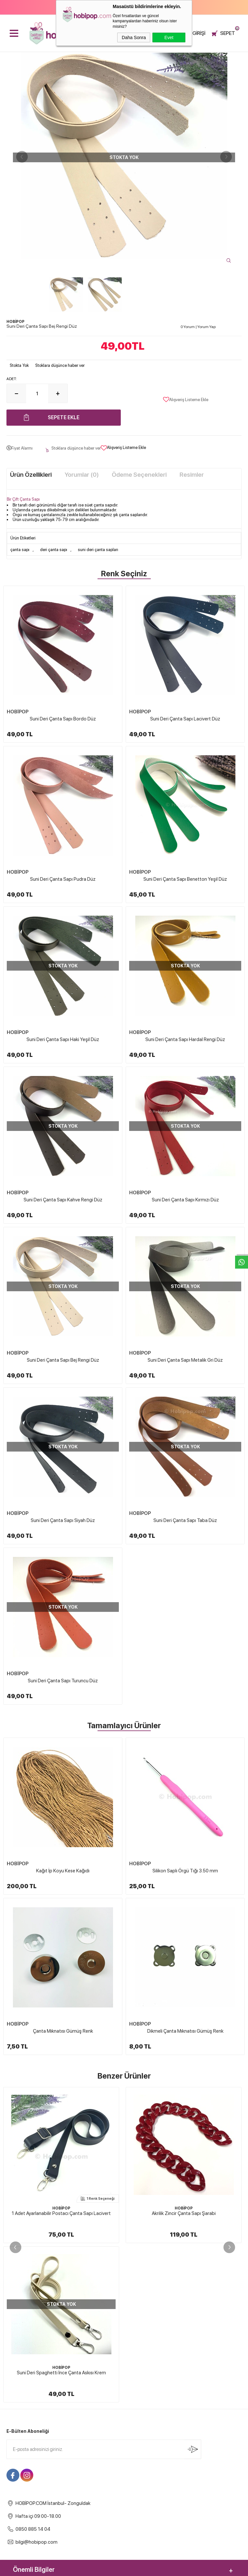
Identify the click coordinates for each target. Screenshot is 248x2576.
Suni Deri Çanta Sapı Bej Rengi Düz (63, 1360)
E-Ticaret (107, 2568)
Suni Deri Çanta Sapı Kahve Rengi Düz (63, 1200)
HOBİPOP (17, 712)
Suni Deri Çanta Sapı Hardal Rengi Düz (185, 1039)
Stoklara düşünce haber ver (60, 365)
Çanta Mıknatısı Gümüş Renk (63, 2031)
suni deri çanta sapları (98, 549)
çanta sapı (19, 549)
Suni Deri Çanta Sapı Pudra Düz (63, 879)
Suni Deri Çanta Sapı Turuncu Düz (63, 1681)
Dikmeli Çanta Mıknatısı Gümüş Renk (185, 2031)
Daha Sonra (134, 37)
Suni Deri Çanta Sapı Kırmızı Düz (185, 1200)
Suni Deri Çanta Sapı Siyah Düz (63, 1520)
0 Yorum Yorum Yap (198, 327)
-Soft (92, 2568)
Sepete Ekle (63, 417)
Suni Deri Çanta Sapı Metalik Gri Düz (185, 1360)
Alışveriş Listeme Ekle (185, 399)
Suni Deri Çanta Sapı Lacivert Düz (185, 719)
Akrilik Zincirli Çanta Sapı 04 (184, 2213)
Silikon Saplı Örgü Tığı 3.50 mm (185, 1871)
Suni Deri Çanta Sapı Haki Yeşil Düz (62, 1039)
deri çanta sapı (53, 549)
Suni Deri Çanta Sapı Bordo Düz (63, 719)
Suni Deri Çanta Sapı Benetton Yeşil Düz (185, 879)
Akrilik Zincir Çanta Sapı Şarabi (61, 2213)
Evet (168, 37)
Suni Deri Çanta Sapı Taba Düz (185, 1520)
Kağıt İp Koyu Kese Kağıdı (62, 1871)
